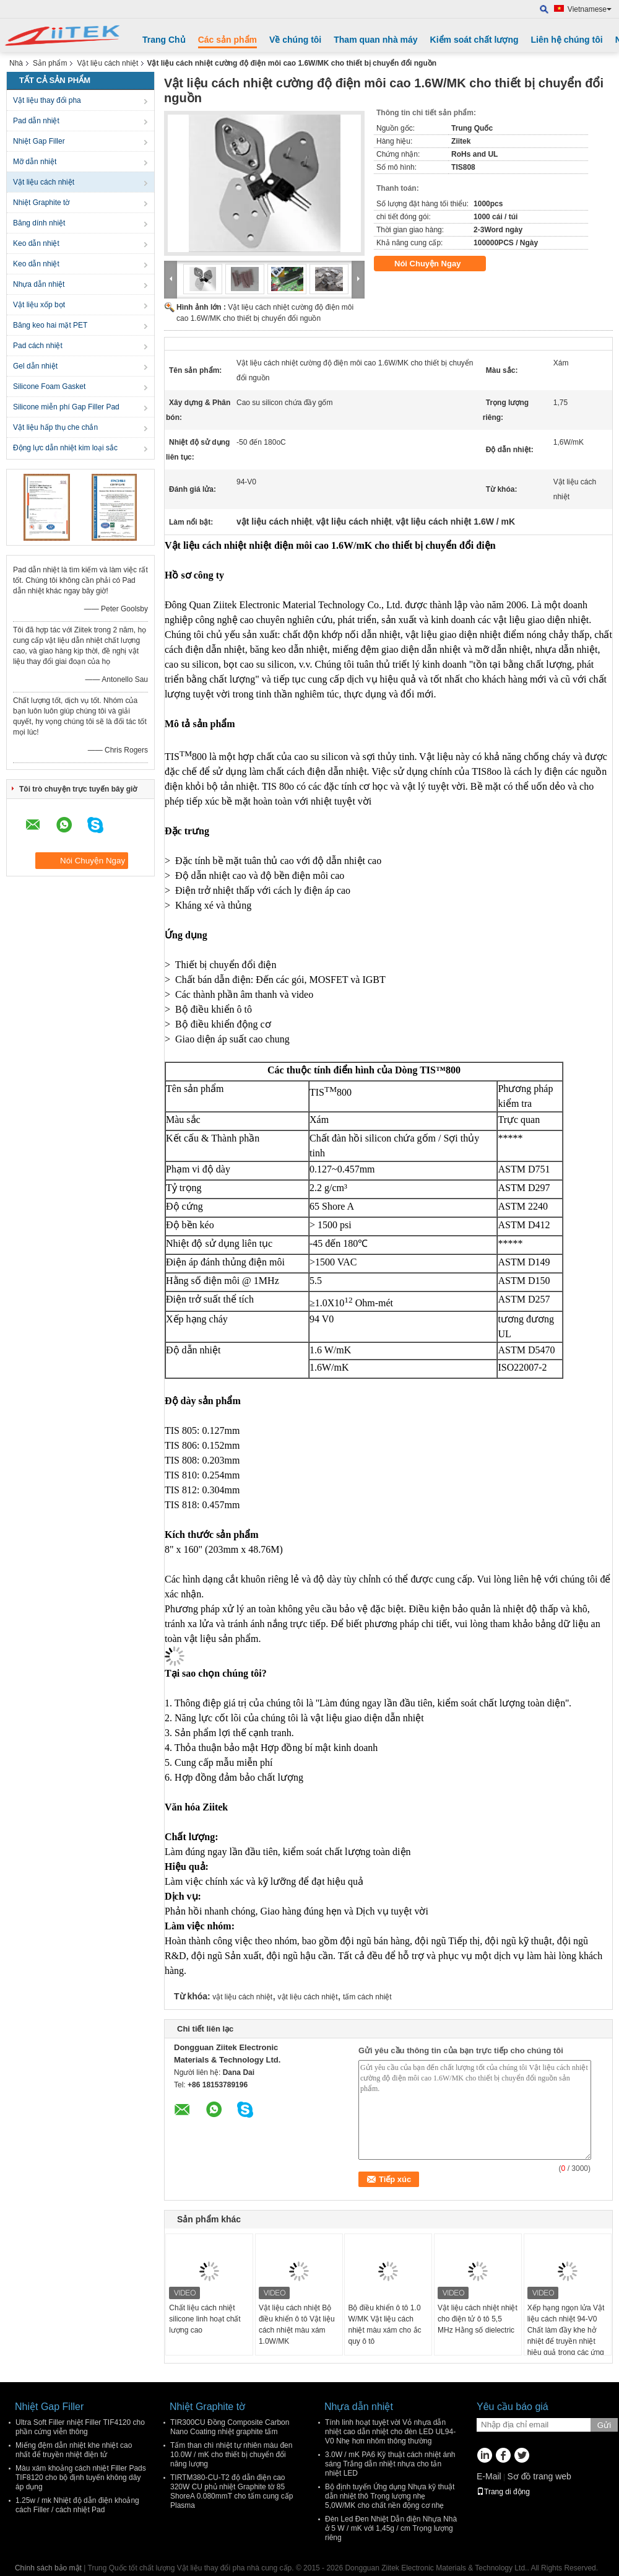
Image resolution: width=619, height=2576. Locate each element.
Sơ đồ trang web (539, 2476)
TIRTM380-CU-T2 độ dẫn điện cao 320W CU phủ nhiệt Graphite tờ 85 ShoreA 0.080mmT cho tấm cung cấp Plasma (231, 2491)
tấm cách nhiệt (367, 1997)
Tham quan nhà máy (375, 40)
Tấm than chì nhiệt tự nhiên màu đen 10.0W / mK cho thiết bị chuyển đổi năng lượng (231, 2454)
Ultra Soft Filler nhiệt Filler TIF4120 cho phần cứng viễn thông (80, 2427)
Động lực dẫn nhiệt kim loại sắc (65, 447)
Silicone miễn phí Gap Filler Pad (66, 407)
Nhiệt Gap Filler (39, 141)
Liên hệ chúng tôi (567, 40)
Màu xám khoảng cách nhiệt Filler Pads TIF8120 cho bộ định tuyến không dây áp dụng (80, 2477)
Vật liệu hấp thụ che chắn (55, 427)
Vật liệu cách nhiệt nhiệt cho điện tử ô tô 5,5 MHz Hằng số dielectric (477, 2318)
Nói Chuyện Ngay (436, 264)
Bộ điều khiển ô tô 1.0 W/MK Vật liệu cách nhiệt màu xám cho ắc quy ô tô (384, 2324)
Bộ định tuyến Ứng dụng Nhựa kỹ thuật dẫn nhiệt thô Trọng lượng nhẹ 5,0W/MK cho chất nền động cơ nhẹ (389, 2496)
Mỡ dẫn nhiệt (34, 161)
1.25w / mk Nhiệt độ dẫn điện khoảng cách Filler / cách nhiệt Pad (77, 2505)
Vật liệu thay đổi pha (47, 100)
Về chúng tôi (295, 40)
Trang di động (503, 2491)
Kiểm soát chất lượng (474, 40)
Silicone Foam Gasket (49, 386)
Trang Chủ (164, 40)
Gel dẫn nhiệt (35, 366)
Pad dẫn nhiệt (36, 120)
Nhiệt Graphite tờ (41, 202)
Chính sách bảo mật (48, 2568)
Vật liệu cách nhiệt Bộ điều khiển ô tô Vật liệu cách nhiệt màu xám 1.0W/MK (297, 2324)
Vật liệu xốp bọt (39, 304)
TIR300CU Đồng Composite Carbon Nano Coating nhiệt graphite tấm (229, 2427)
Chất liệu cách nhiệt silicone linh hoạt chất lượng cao (204, 2318)
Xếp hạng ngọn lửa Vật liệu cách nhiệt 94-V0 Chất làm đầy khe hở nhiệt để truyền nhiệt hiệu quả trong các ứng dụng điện (566, 2335)
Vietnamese (590, 9)
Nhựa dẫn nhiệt (38, 284)
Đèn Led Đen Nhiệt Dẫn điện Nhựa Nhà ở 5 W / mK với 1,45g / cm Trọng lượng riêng (391, 2528)
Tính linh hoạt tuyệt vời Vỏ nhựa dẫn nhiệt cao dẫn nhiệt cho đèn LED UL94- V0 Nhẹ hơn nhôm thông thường (390, 2431)
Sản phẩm (50, 63)
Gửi (604, 2425)
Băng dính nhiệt (39, 223)
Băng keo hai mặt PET (50, 325)
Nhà (16, 63)
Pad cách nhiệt (38, 345)
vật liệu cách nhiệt (242, 1997)
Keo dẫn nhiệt (36, 243)
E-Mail (489, 2476)
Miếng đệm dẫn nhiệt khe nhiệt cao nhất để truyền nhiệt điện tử (73, 2450)
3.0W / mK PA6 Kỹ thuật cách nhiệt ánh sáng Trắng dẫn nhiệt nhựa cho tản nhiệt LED (390, 2464)
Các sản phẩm (227, 40)
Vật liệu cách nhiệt (107, 63)
